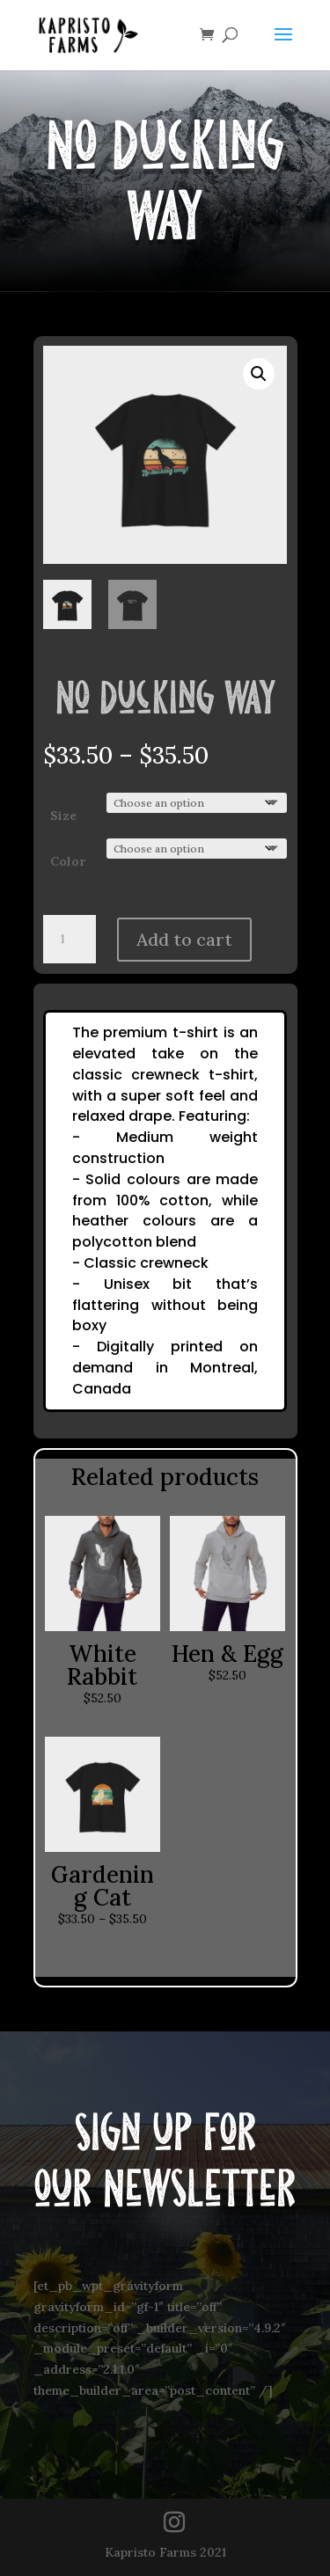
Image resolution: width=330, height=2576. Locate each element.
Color (67, 861)
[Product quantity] (69, 939)
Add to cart (184, 939)
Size (63, 815)
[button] (259, 374)
